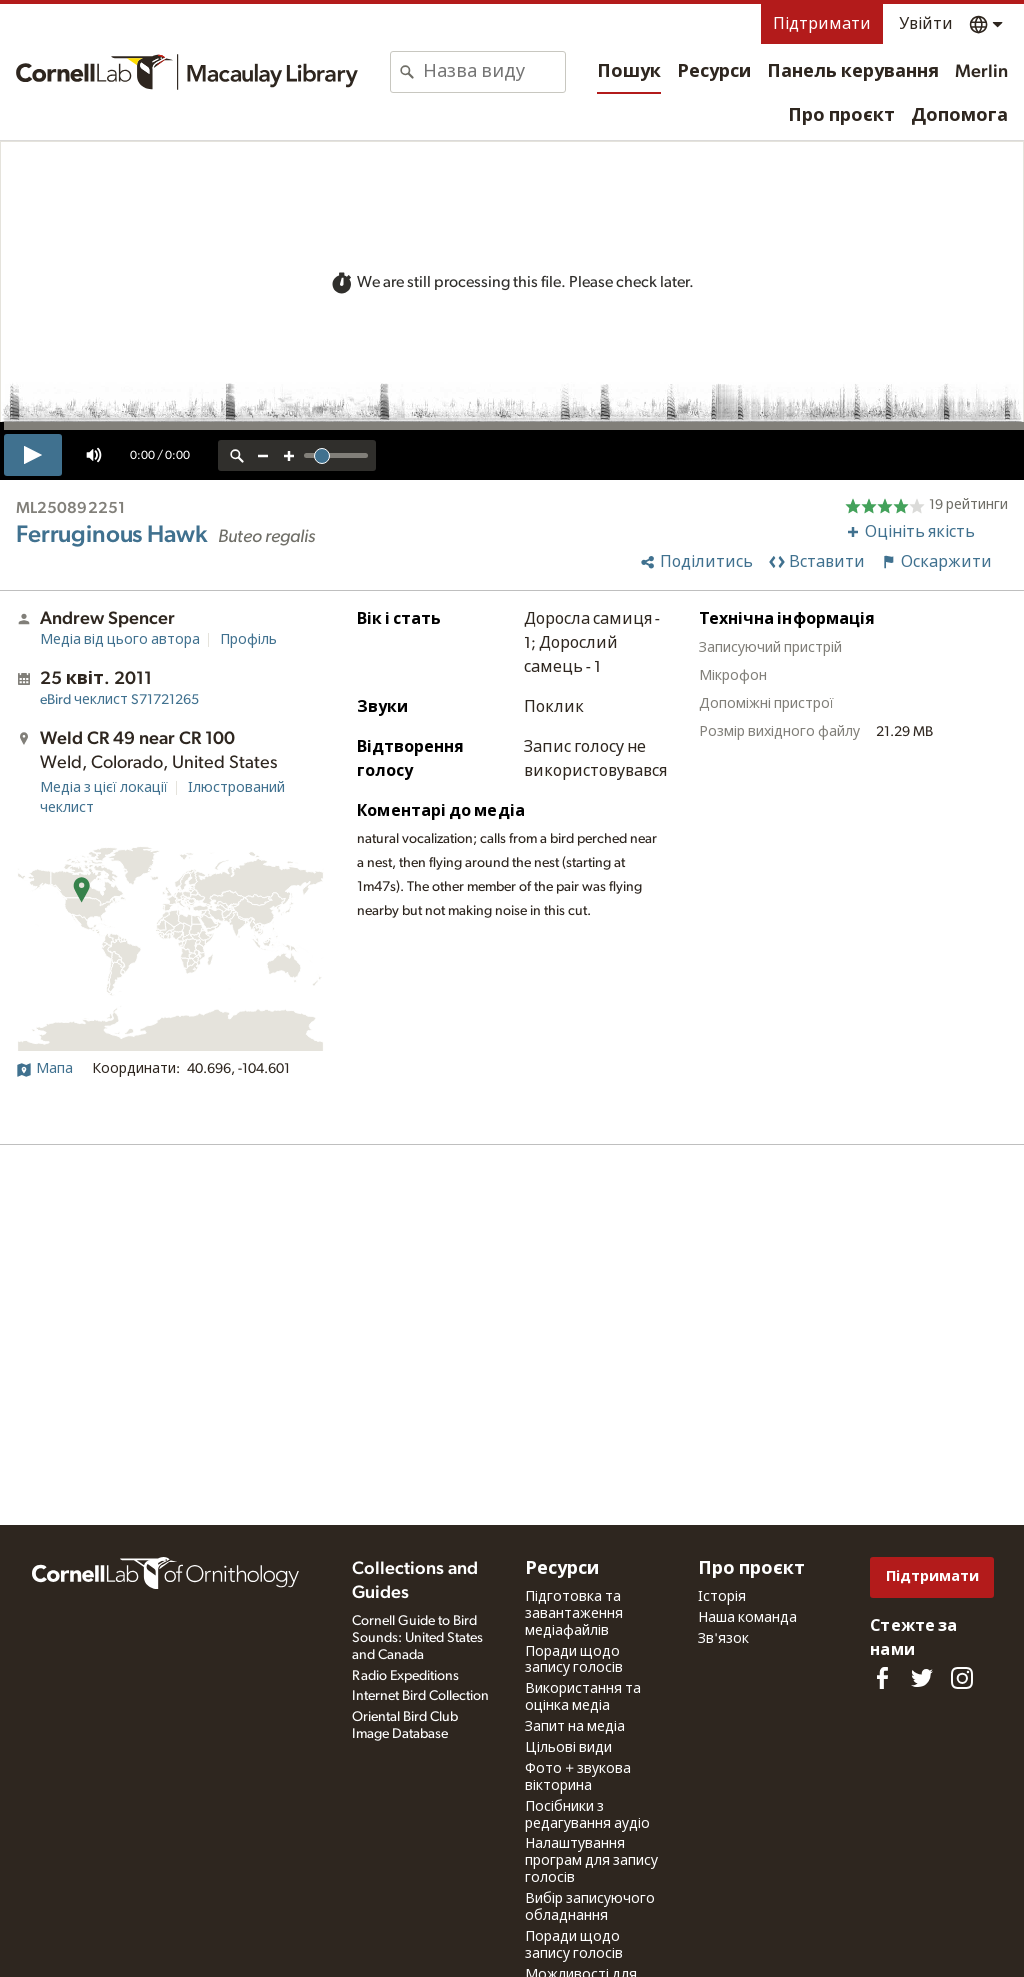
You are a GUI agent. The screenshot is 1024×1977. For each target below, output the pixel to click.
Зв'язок (723, 1639)
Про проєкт (841, 116)
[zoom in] (289, 455)
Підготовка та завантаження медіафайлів (574, 1614)
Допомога (959, 116)
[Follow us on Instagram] (962, 1678)
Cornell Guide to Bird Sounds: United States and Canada (417, 1638)
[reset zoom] (237, 455)
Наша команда (747, 1618)
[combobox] (494, 72)
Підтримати (822, 24)
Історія (722, 1597)
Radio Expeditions (405, 1676)
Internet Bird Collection (420, 1696)
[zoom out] (263, 455)
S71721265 (119, 700)
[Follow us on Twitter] (922, 1678)
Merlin (981, 72)
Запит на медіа (575, 1727)
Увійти (926, 24)
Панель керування (853, 72)
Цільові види (568, 1748)
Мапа (44, 1069)
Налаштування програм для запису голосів (591, 1861)
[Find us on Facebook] (882, 1678)
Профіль (248, 640)
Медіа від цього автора (120, 640)
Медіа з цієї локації (104, 788)
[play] (33, 455)
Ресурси (714, 72)
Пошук (629, 72)
